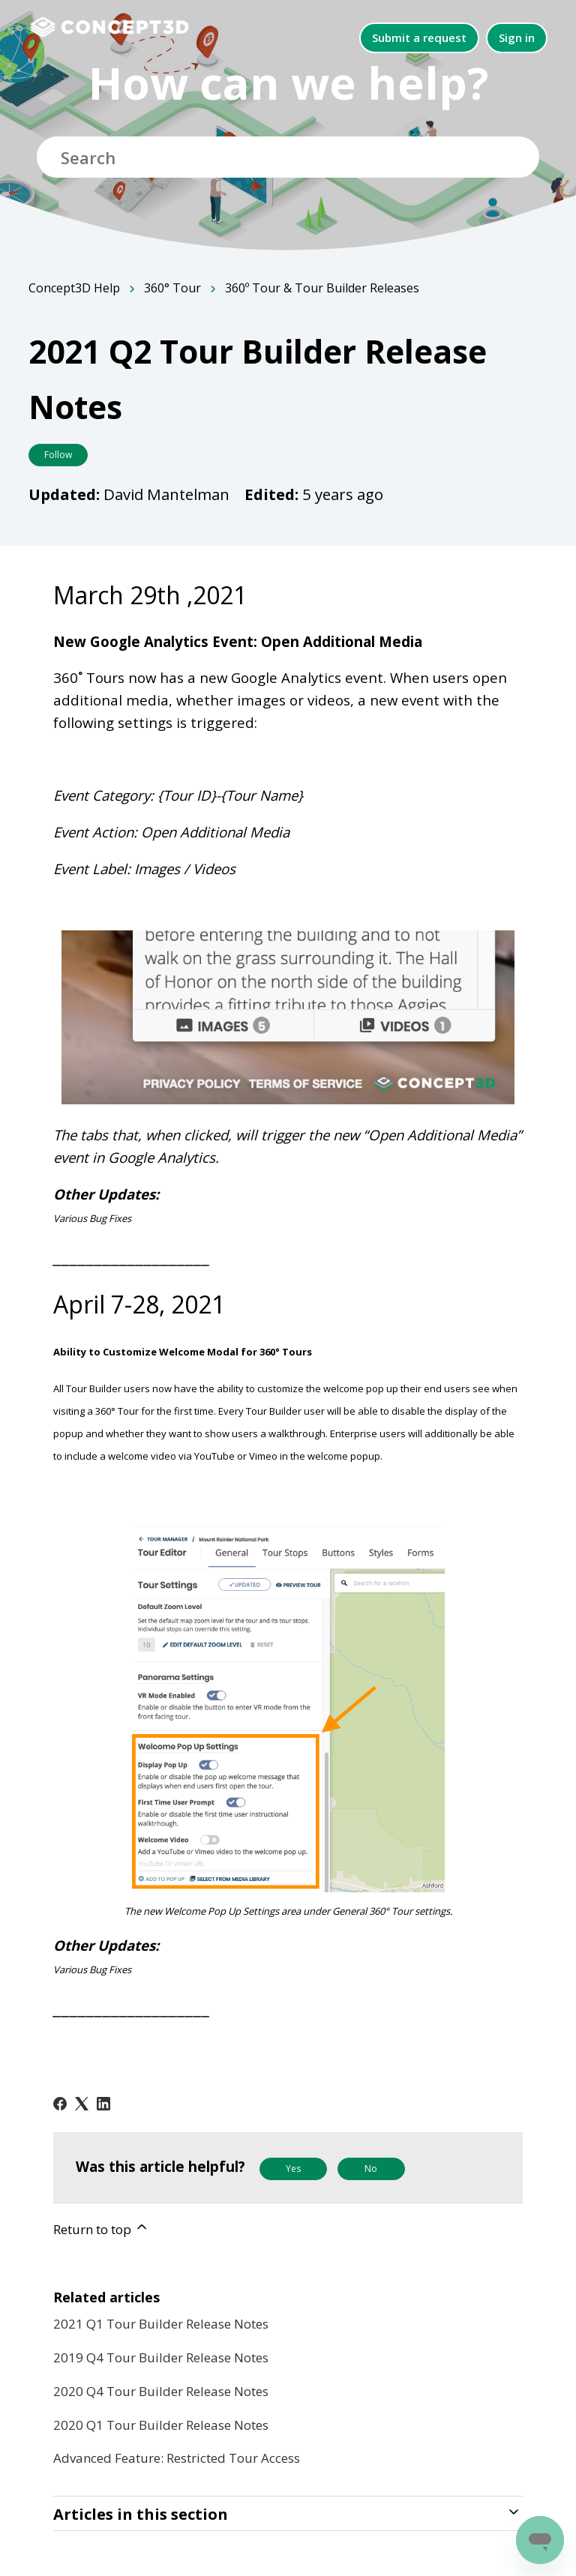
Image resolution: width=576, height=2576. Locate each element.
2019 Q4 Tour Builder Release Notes (160, 2357)
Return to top (101, 2228)
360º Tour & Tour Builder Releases (322, 288)
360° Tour (172, 288)
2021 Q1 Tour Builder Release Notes (160, 2323)
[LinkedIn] (103, 2103)
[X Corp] (81, 2103)
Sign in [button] (517, 37)
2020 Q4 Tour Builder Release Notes (160, 2391)
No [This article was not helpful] (370, 2168)
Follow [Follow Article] (58, 454)
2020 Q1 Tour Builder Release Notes (160, 2425)
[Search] (288, 157)
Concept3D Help (74, 288)
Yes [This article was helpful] (293, 2168)
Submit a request (419, 37)
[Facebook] (60, 2103)
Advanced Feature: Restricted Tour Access (176, 2458)
